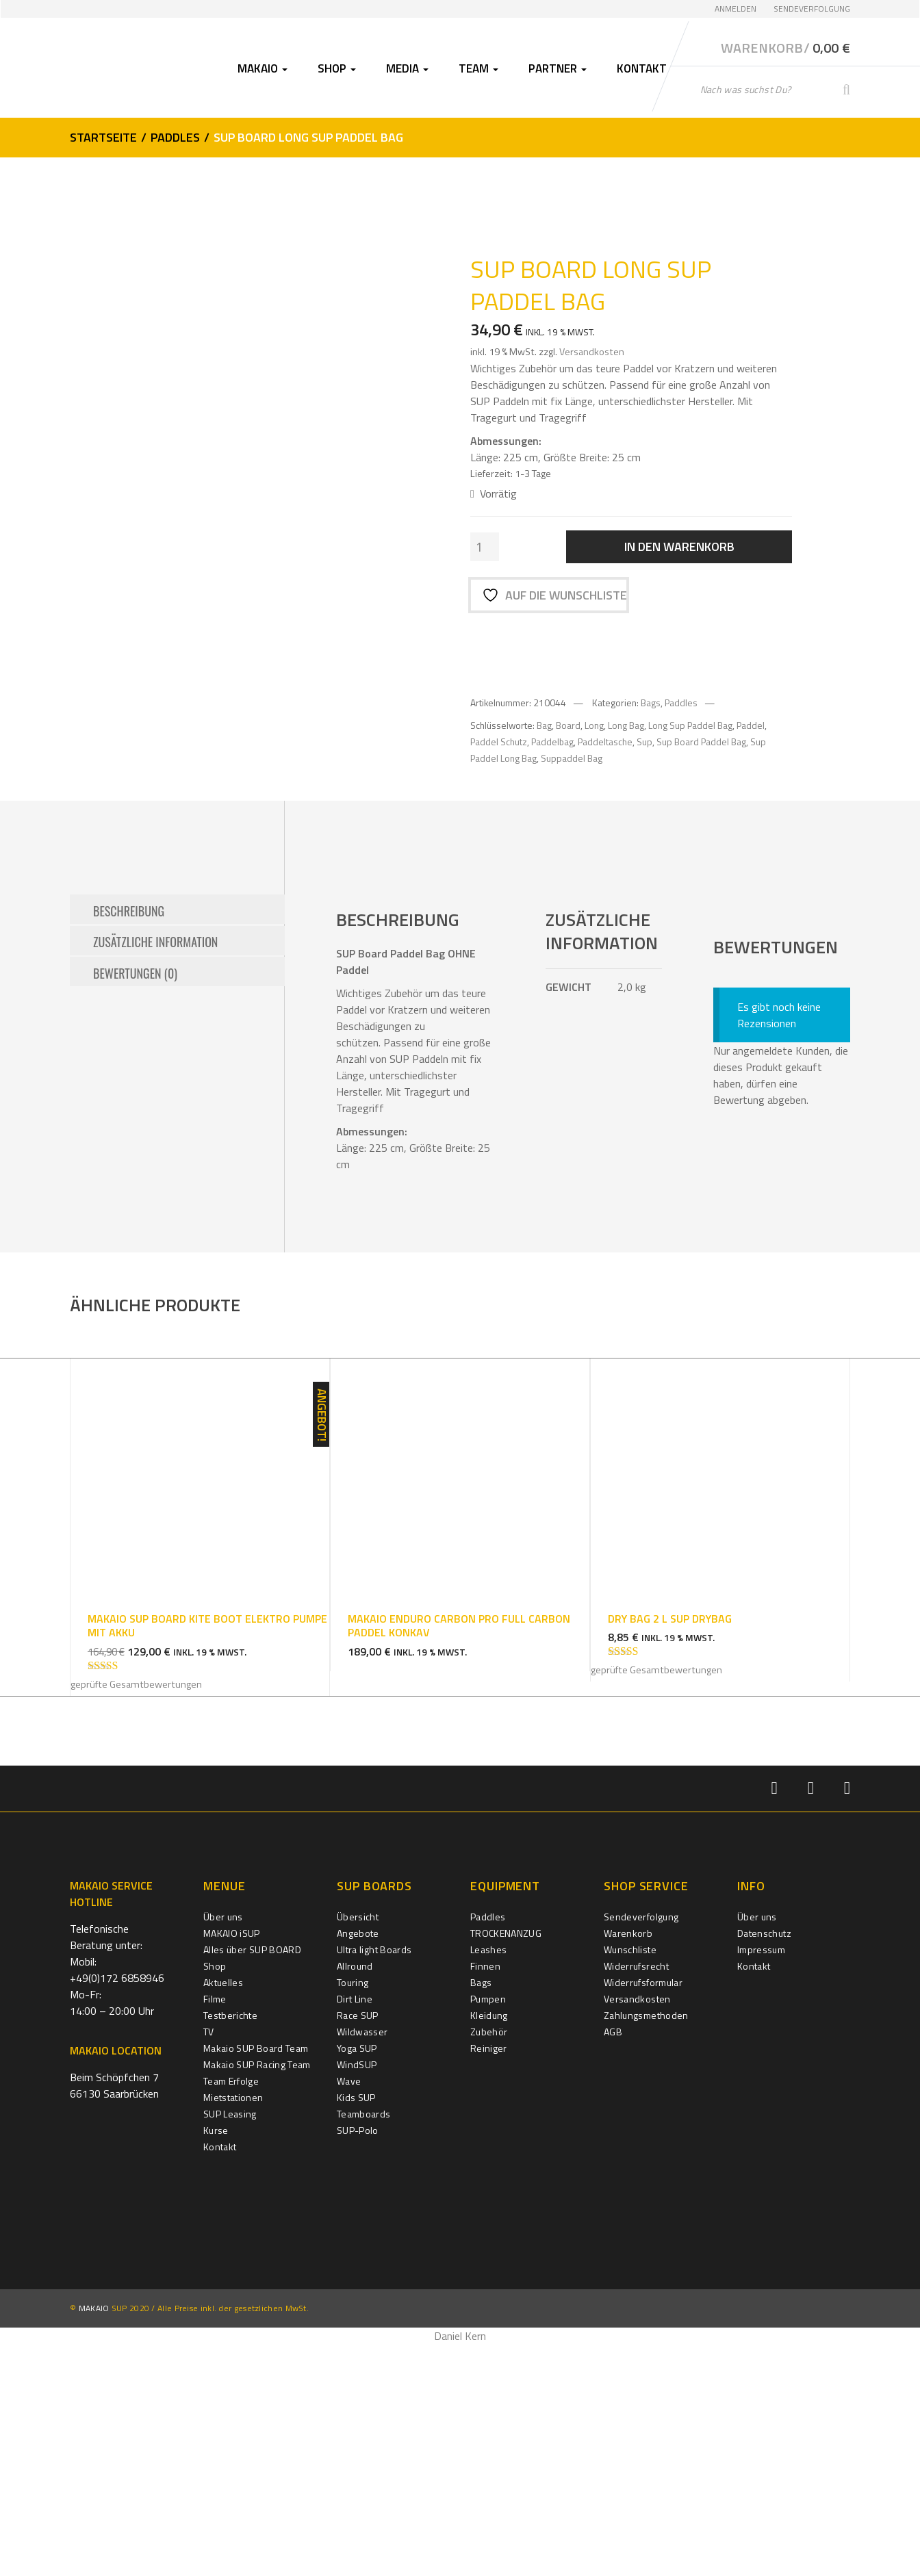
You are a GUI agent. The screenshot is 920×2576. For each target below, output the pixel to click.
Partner (557, 67)
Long (594, 722)
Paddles (175, 136)
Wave (349, 2312)
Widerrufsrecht (636, 2197)
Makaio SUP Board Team (255, 2279)
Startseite (103, 136)
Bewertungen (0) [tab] (135, 1202)
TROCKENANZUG (505, 2164)
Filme (215, 2230)
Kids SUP (356, 2328)
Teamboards (364, 2345)
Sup (644, 739)
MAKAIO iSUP (231, 2164)
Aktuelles (223, 2213)
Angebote (358, 2164)
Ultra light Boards (374, 2181)
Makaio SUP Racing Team (257, 2296)
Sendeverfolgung (812, 8)
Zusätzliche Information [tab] (155, 1172)
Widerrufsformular (643, 2213)
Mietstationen (233, 2328)
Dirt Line (354, 2230)
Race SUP (358, 2246)
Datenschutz (764, 2164)
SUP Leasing (230, 2345)
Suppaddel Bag (571, 755)
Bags (651, 699)
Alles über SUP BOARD (252, 2181)
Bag (544, 722)
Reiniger (488, 2279)
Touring (352, 2213)
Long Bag (626, 722)
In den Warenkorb (679, 545)
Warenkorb (628, 2164)
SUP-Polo (358, 2361)
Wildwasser (362, 2263)
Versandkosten (591, 350)
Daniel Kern (460, 2568)
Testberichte (230, 2246)
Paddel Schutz (498, 739)
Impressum (761, 2181)
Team (478, 67)
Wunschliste (630, 2181)
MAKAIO (94, 2540)
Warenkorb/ (785, 47)
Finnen (485, 2197)
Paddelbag (552, 739)
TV (208, 2263)
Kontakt (642, 67)
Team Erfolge (231, 2312)
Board (568, 722)
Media (407, 67)
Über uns (223, 2148)
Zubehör (488, 2263)
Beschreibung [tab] (128, 1141)
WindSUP (356, 2296)
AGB (613, 2263)
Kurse (216, 2361)
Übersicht (358, 2148)
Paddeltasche (605, 739)
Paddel (751, 722)
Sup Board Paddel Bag (701, 739)
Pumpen (488, 2230)
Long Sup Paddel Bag (690, 722)
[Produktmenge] (484, 545)
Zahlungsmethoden (646, 2246)
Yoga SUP (357, 2279)
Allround (355, 2197)
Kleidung (489, 2246)
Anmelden (735, 8)
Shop (337, 67)
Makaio (263, 67)
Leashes (488, 2181)
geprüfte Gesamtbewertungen (136, 1915)
